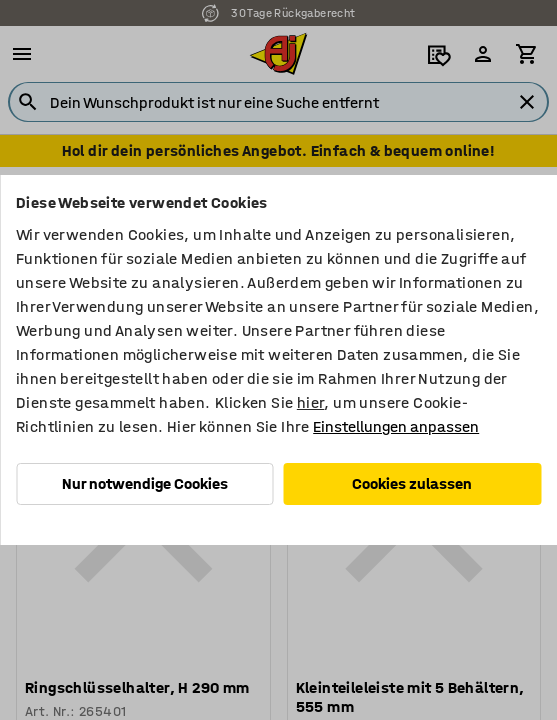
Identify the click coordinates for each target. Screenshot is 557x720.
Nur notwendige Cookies (145, 483)
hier (311, 402)
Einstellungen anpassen (396, 426)
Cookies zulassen (412, 483)
